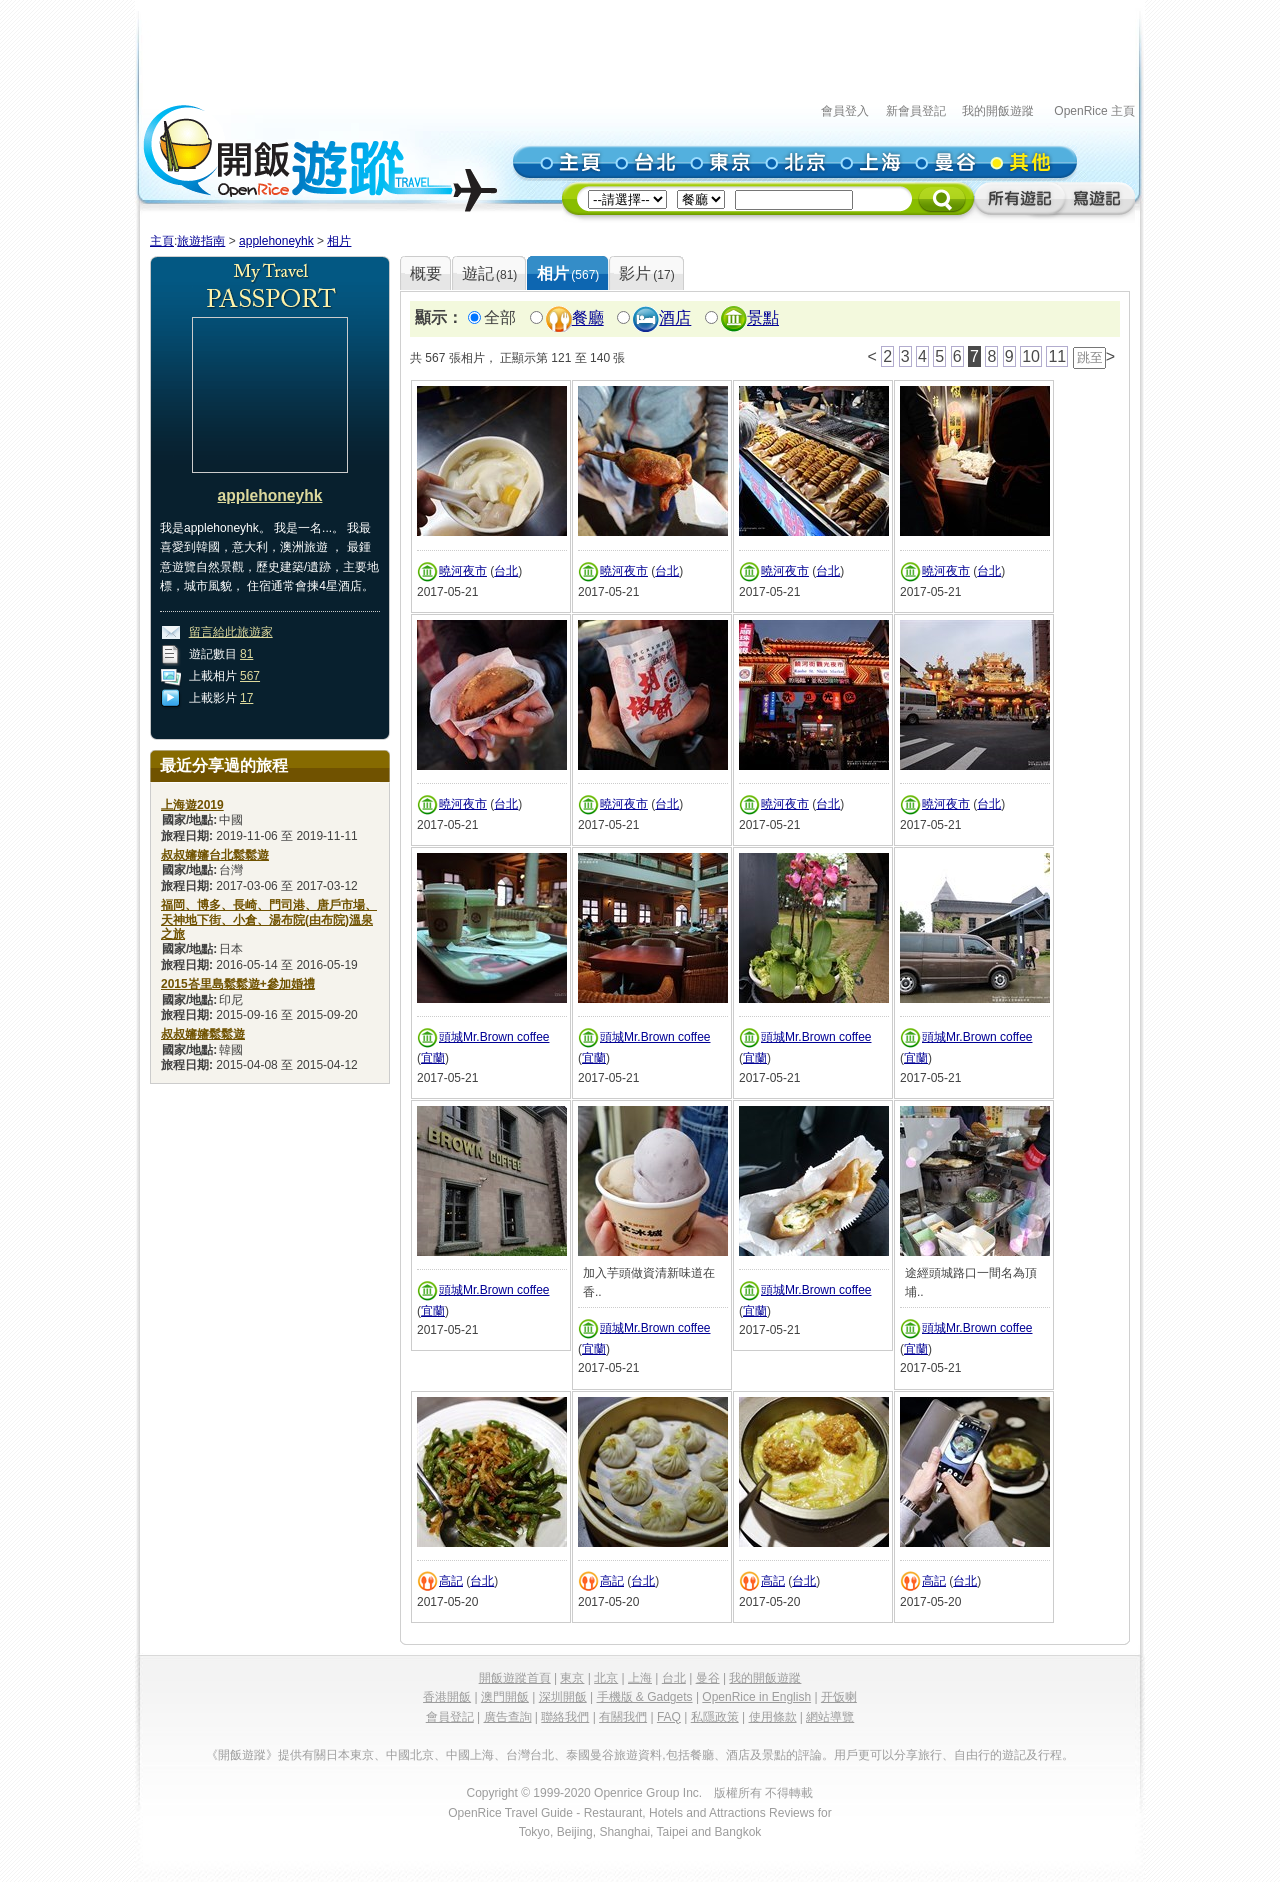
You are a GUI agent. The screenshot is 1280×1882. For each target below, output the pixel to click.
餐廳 (588, 318)
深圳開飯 (563, 1697)
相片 (339, 241)
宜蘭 (433, 1058)
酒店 (675, 318)
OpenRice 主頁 (1094, 111)
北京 (606, 1678)
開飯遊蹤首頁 (515, 1678)
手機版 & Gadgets (645, 1697)
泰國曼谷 (590, 1755)
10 (1031, 356)
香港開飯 (447, 1697)
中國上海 (470, 1755)
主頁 (162, 241)
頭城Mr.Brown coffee (494, 1037)
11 (1057, 356)
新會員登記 (916, 111)
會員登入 (845, 111)
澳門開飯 (505, 1697)
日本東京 (350, 1755)
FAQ (669, 1717)
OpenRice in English (756, 1697)
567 (250, 676)
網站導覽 (830, 1717)
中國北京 (410, 1755)
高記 (451, 1581)
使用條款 (773, 1717)
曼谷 (708, 1678)
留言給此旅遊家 (231, 632)
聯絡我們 (565, 1717)
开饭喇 (839, 1697)
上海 (640, 1678)
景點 (763, 318)
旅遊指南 (201, 241)
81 (246, 654)
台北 (506, 571)
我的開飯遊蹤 (998, 111)
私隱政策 (715, 1717)
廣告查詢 (508, 1717)
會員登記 (450, 1717)
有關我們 (623, 1717)
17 (246, 698)
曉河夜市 (463, 571)
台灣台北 (530, 1755)
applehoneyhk (276, 241)
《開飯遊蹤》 (242, 1755)
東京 (572, 1678)
